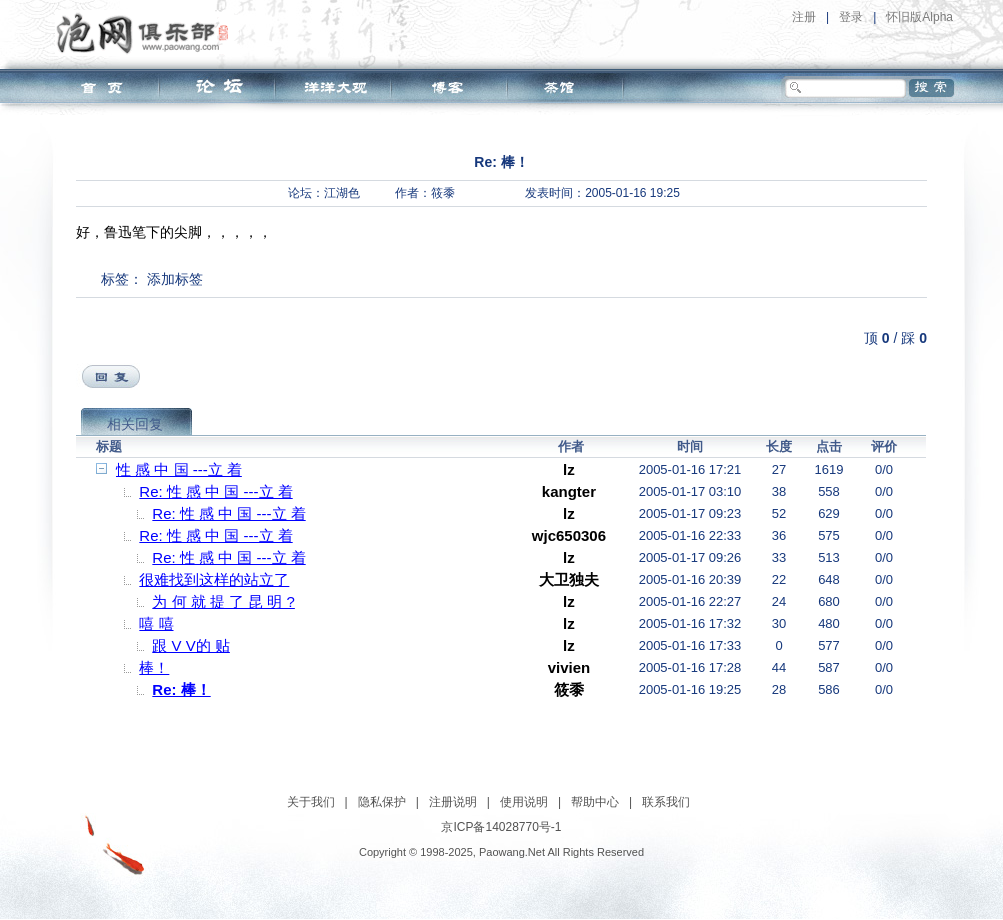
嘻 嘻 (156, 623)
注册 (804, 17)
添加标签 (175, 279)
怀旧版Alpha (919, 17)
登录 (851, 17)
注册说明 (453, 802)
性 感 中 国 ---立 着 (179, 469)
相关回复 (135, 424)
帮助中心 (595, 802)
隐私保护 (382, 802)
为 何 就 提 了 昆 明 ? (223, 601)
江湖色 (342, 193)
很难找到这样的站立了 (214, 579)
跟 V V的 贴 (191, 645)
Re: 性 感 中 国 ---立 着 (215, 491)
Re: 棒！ (181, 689)
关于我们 (311, 802)
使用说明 (524, 802)
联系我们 (666, 802)
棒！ (154, 667)
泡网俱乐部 (147, 33)
